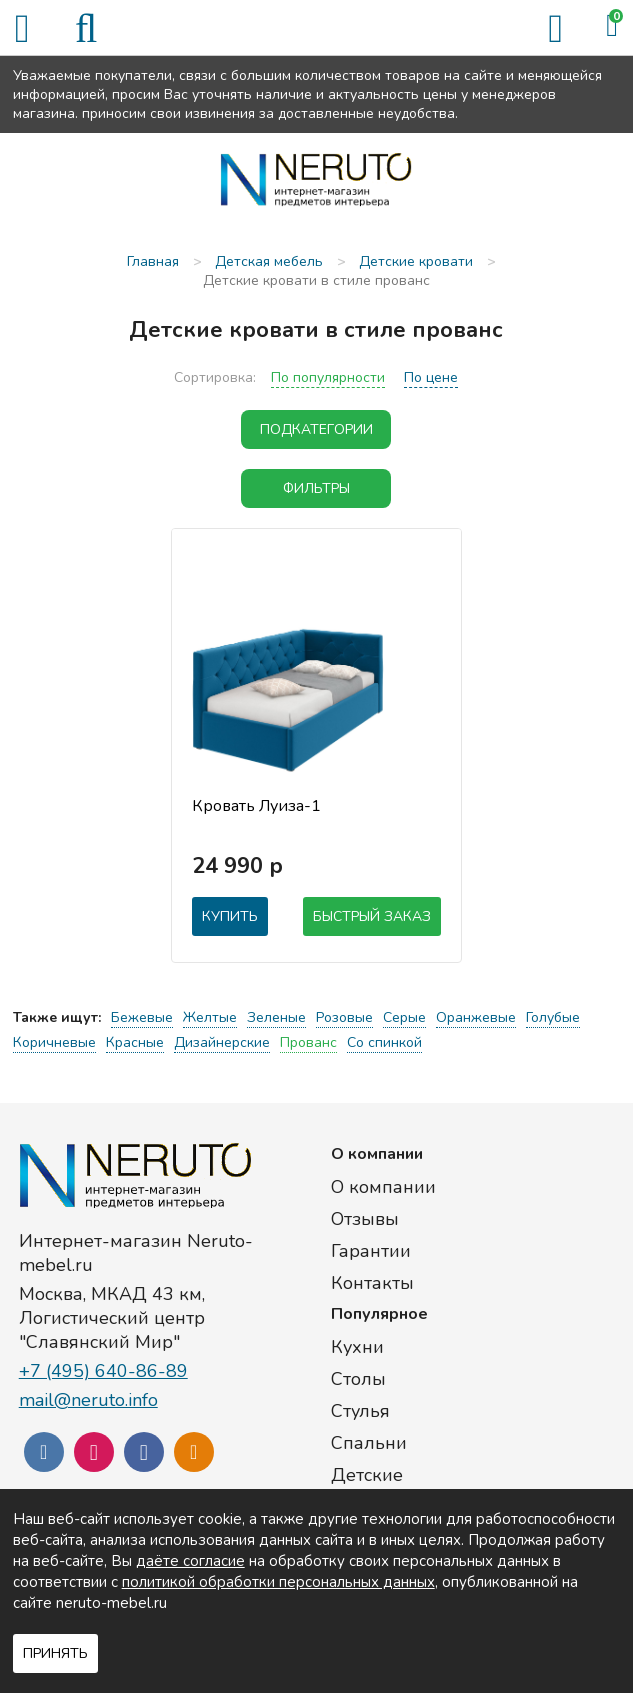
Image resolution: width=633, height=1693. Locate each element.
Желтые (210, 1017)
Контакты (372, 1283)
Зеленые (276, 1017)
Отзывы (365, 1219)
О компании (383, 1187)
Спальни (369, 1443)
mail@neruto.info (88, 1400)
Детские (367, 1475)
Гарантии (371, 1251)
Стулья (360, 1411)
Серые (404, 1017)
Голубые (553, 1017)
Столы (358, 1379)
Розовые (344, 1017)
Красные (135, 1042)
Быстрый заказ (372, 916)
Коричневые (54, 1042)
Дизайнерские (222, 1042)
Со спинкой (384, 1042)
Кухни (357, 1347)
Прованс (308, 1042)
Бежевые (142, 1017)
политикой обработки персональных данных (278, 1582)
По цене (431, 377)
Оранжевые (476, 1017)
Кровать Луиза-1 (256, 806)
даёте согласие (190, 1561)
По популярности (328, 377)
